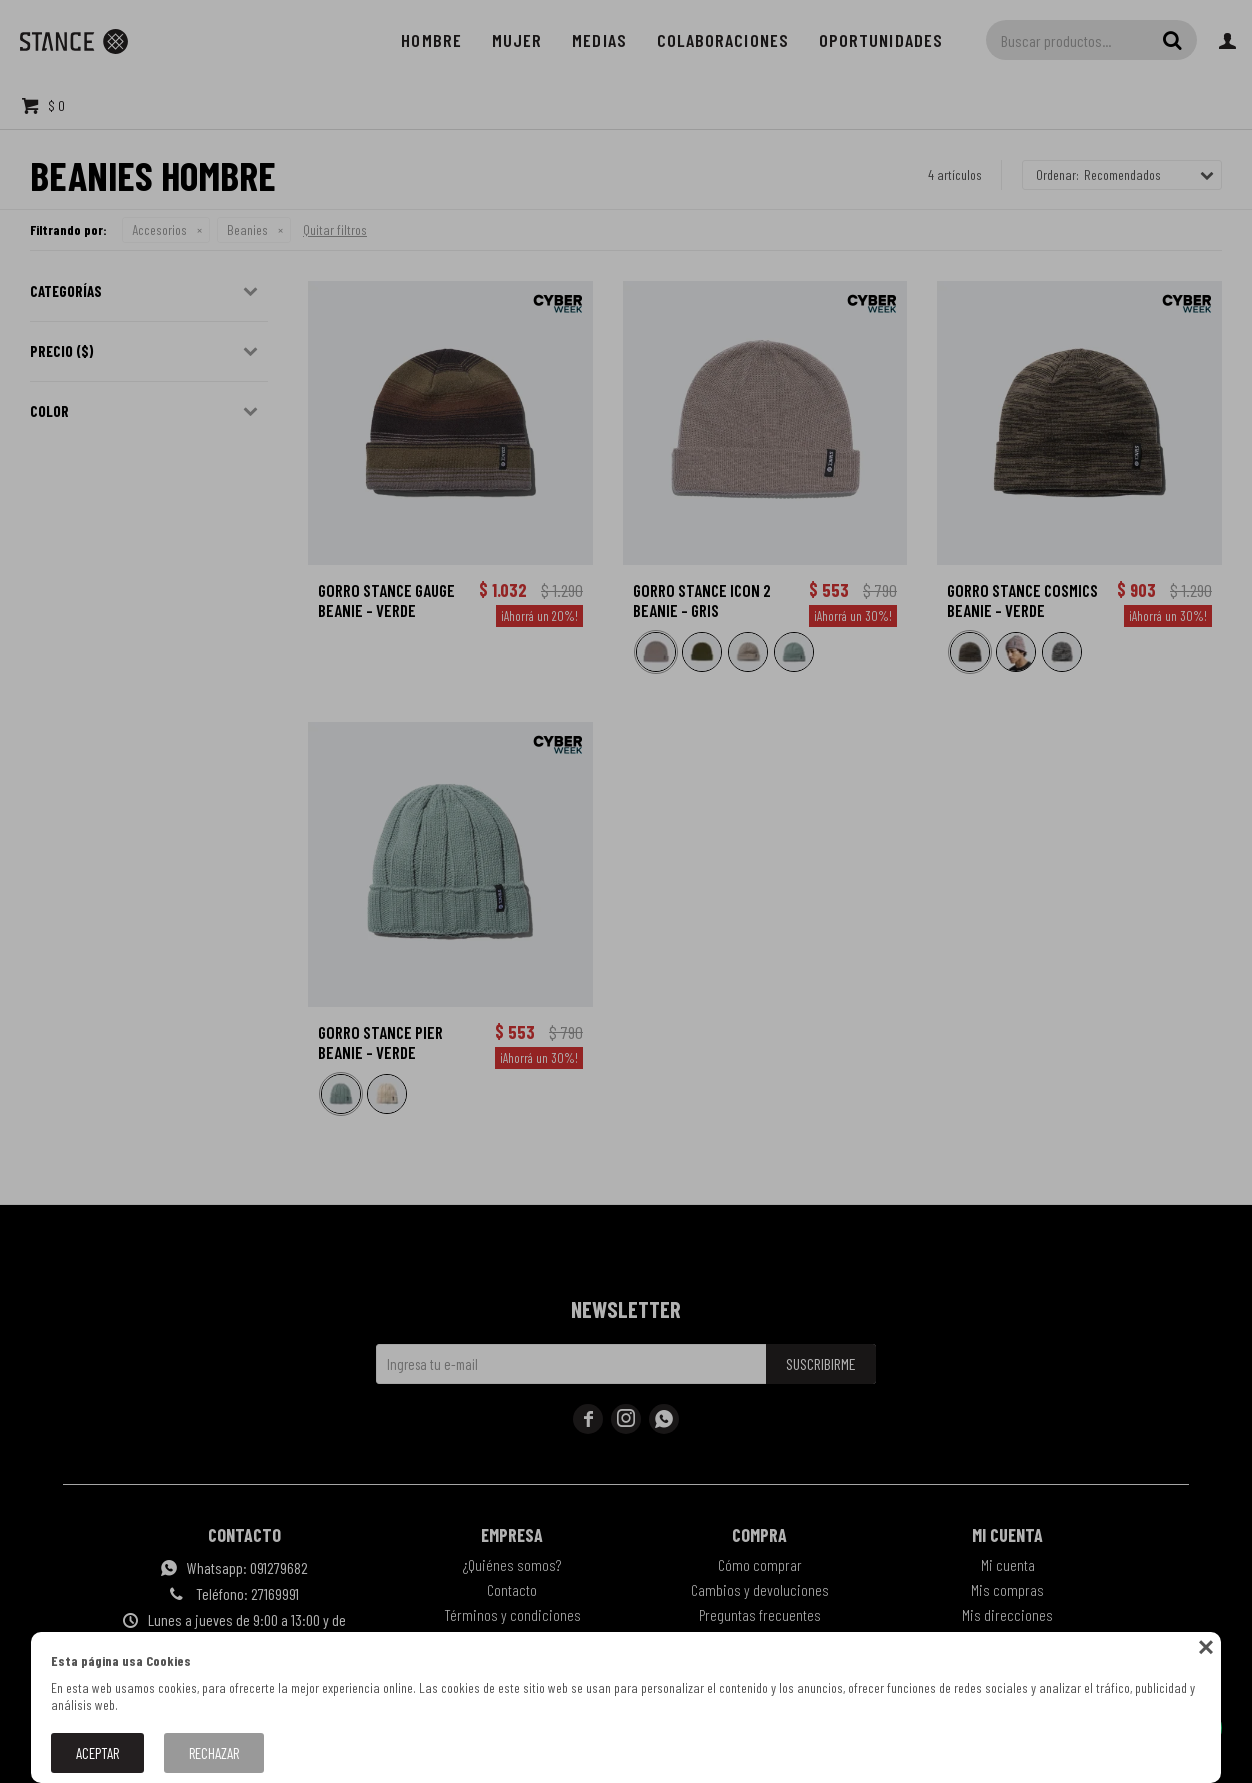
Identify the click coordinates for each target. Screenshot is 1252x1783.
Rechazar (214, 1753)
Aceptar (97, 1753)
